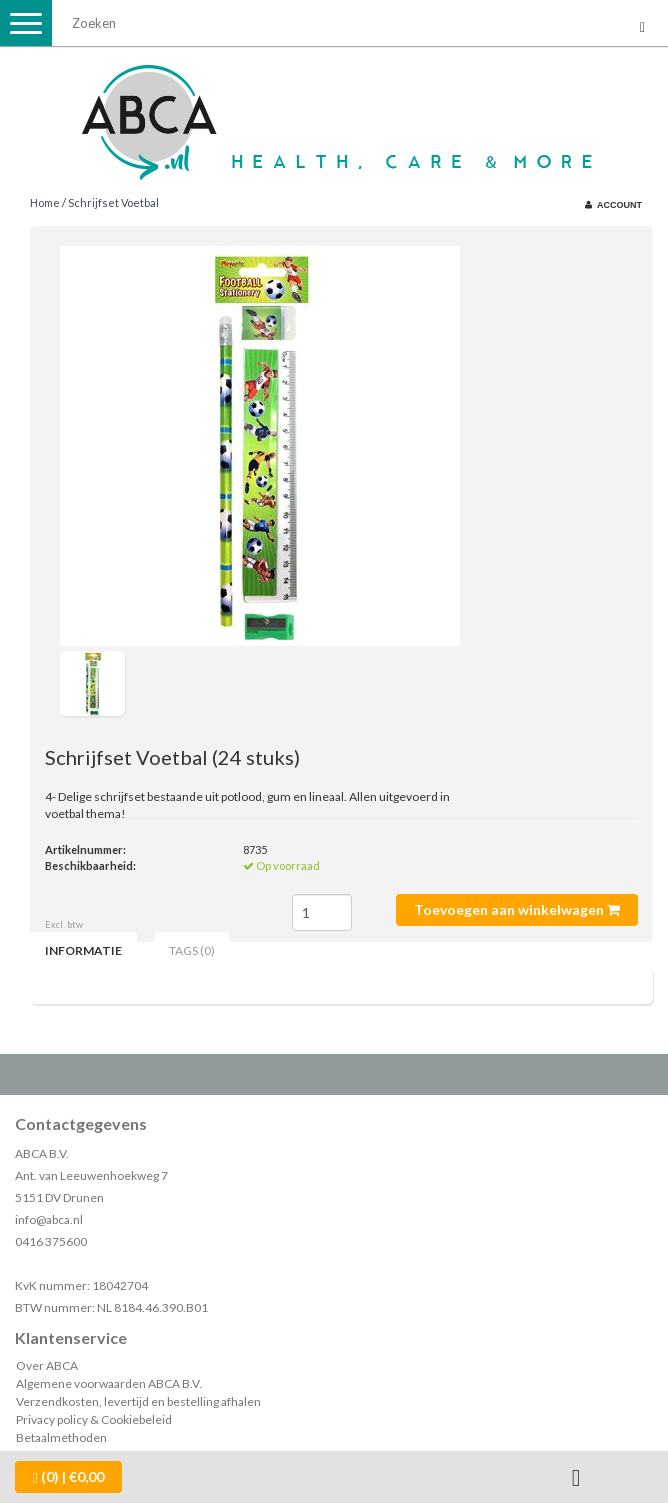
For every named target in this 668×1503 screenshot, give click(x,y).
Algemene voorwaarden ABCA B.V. (109, 1383)
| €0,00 (68, 1477)
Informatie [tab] (83, 950)
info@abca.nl (49, 1219)
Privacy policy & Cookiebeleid (94, 1419)
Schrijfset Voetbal (113, 202)
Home (45, 202)
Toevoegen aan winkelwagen (517, 909)
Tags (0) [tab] (192, 950)
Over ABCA (47, 1365)
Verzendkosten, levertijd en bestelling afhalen (138, 1401)
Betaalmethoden (61, 1437)
